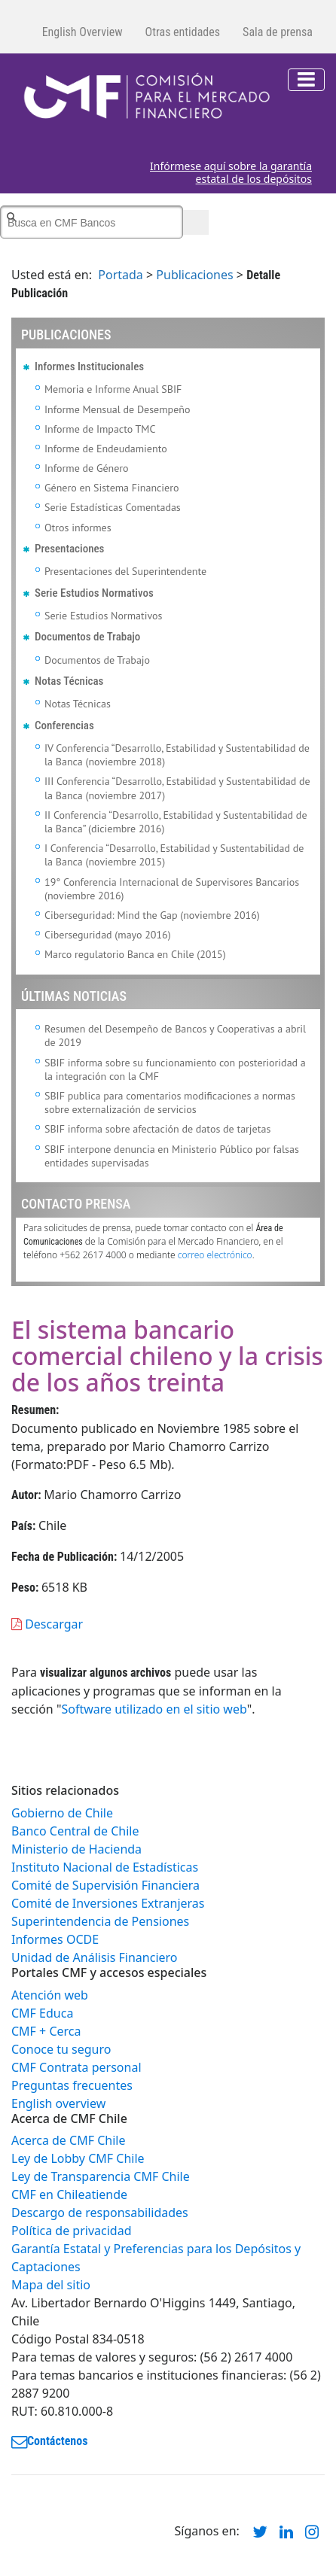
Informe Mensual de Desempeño (117, 409)
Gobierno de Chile (62, 1813)
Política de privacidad (71, 2230)
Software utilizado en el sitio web (153, 1709)
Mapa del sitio (50, 2284)
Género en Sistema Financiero (111, 487)
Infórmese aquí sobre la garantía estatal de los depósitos (231, 173)
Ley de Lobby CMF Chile (78, 2158)
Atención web (49, 1995)
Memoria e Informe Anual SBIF (113, 389)
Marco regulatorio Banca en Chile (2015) (135, 954)
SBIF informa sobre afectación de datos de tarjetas (157, 1129)
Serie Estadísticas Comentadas (112, 507)
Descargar (47, 1624)
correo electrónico (215, 1254)
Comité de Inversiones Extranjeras (108, 1903)
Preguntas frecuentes (72, 2085)
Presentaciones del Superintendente (125, 571)
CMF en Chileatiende (69, 2194)
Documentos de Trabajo (97, 660)
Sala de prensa (278, 32)
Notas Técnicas (77, 703)
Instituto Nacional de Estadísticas (104, 1867)
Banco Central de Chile (75, 1831)
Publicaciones (194, 274)
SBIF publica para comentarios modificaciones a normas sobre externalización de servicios (169, 1102)
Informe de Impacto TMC (99, 429)
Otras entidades (183, 32)
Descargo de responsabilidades (99, 2212)
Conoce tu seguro (61, 2049)
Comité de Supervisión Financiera (105, 1885)
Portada (120, 274)
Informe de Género (86, 468)
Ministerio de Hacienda (76, 1849)
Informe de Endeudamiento (105, 448)
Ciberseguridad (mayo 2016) (107, 934)
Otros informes (77, 527)
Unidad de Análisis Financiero (94, 1957)
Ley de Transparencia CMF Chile (100, 2176)
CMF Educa (42, 2013)
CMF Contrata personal (76, 2067)
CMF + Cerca (46, 2031)
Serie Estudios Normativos (103, 615)
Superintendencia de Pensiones (100, 1921)
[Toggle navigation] (306, 79)
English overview (58, 2103)
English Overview (82, 32)
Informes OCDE (55, 1939)
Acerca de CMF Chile (68, 2140)
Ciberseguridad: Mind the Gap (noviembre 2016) (152, 915)
